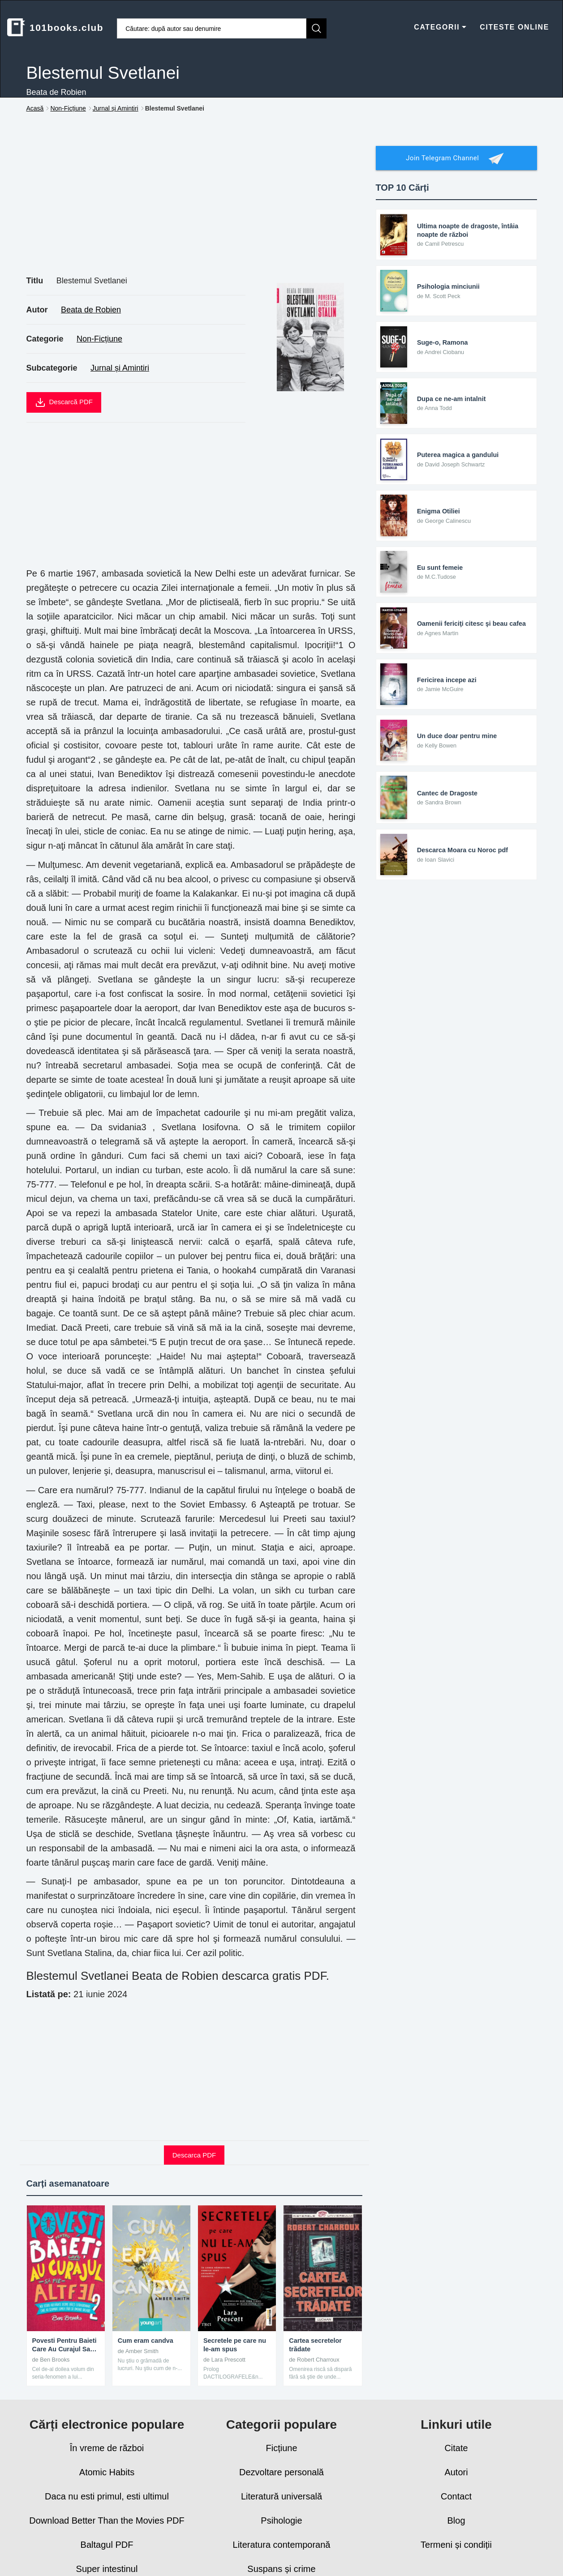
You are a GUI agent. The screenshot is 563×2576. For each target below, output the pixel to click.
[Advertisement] (194, 204)
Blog (456, 2520)
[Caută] (316, 28)
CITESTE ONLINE (514, 27)
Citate (456, 2448)
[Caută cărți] (211, 28)
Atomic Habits (106, 2472)
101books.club (55, 27)
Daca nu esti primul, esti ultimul (107, 2496)
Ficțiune (281, 2448)
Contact (456, 2496)
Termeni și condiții (456, 2545)
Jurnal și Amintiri (119, 367)
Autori (456, 2472)
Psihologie (281, 2520)
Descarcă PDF (64, 402)
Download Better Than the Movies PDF (106, 2520)
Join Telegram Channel (456, 159)
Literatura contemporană (282, 2545)
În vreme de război (107, 2448)
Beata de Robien (91, 309)
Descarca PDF (194, 2155)
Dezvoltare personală (281, 2472)
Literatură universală (281, 2496)
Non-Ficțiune (99, 338)
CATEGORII (440, 27)
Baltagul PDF (107, 2545)
